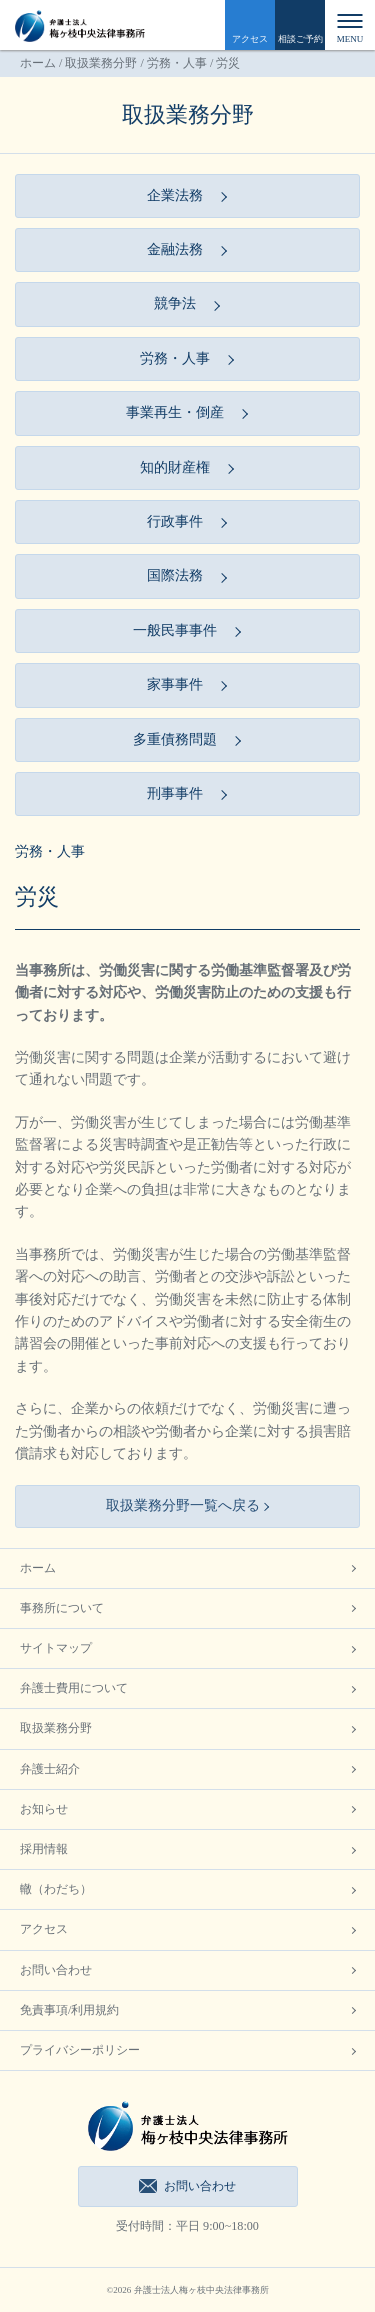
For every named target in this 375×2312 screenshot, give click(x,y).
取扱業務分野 (101, 63)
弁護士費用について (74, 1688)
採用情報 (44, 1849)
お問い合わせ (56, 1970)
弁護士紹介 (50, 1769)
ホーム (38, 63)
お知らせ (44, 1809)
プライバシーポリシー (80, 2050)
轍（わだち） (56, 1889)
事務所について (62, 1608)
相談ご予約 (300, 39)
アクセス (250, 39)
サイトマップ (56, 1648)
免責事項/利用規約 (69, 2010)
